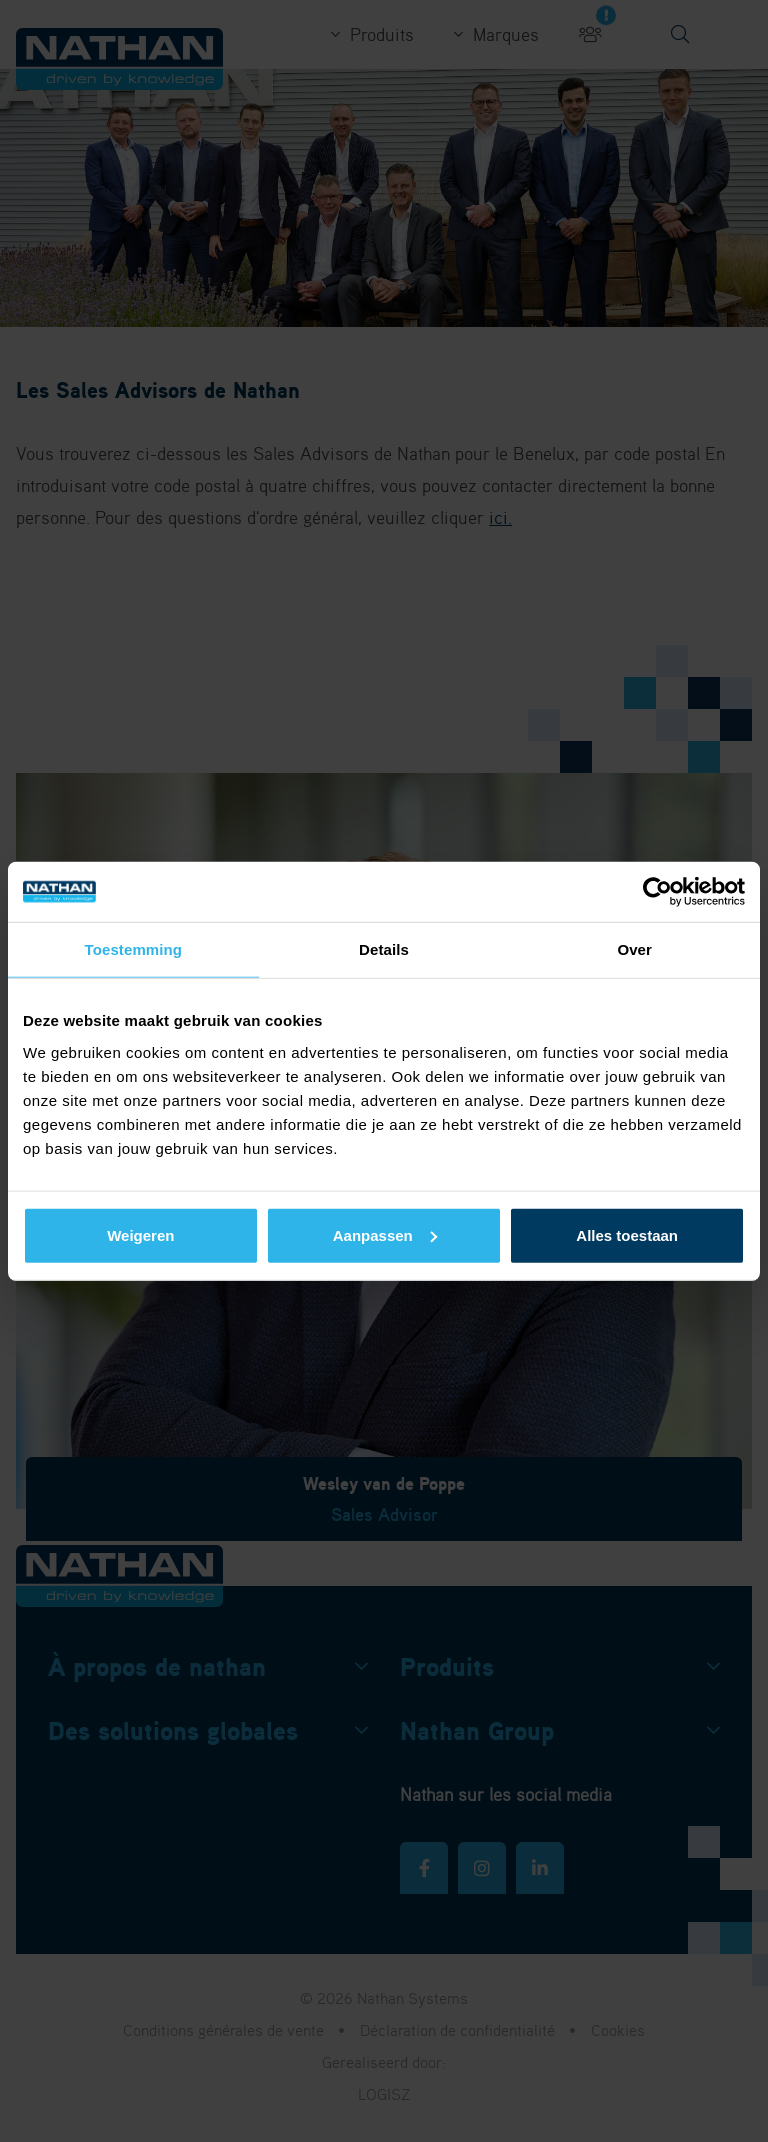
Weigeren (140, 1234)
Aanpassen (385, 1234)
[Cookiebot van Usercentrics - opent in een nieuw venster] (657, 892)
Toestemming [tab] (134, 949)
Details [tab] (384, 949)
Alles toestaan (627, 1234)
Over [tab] (634, 949)
